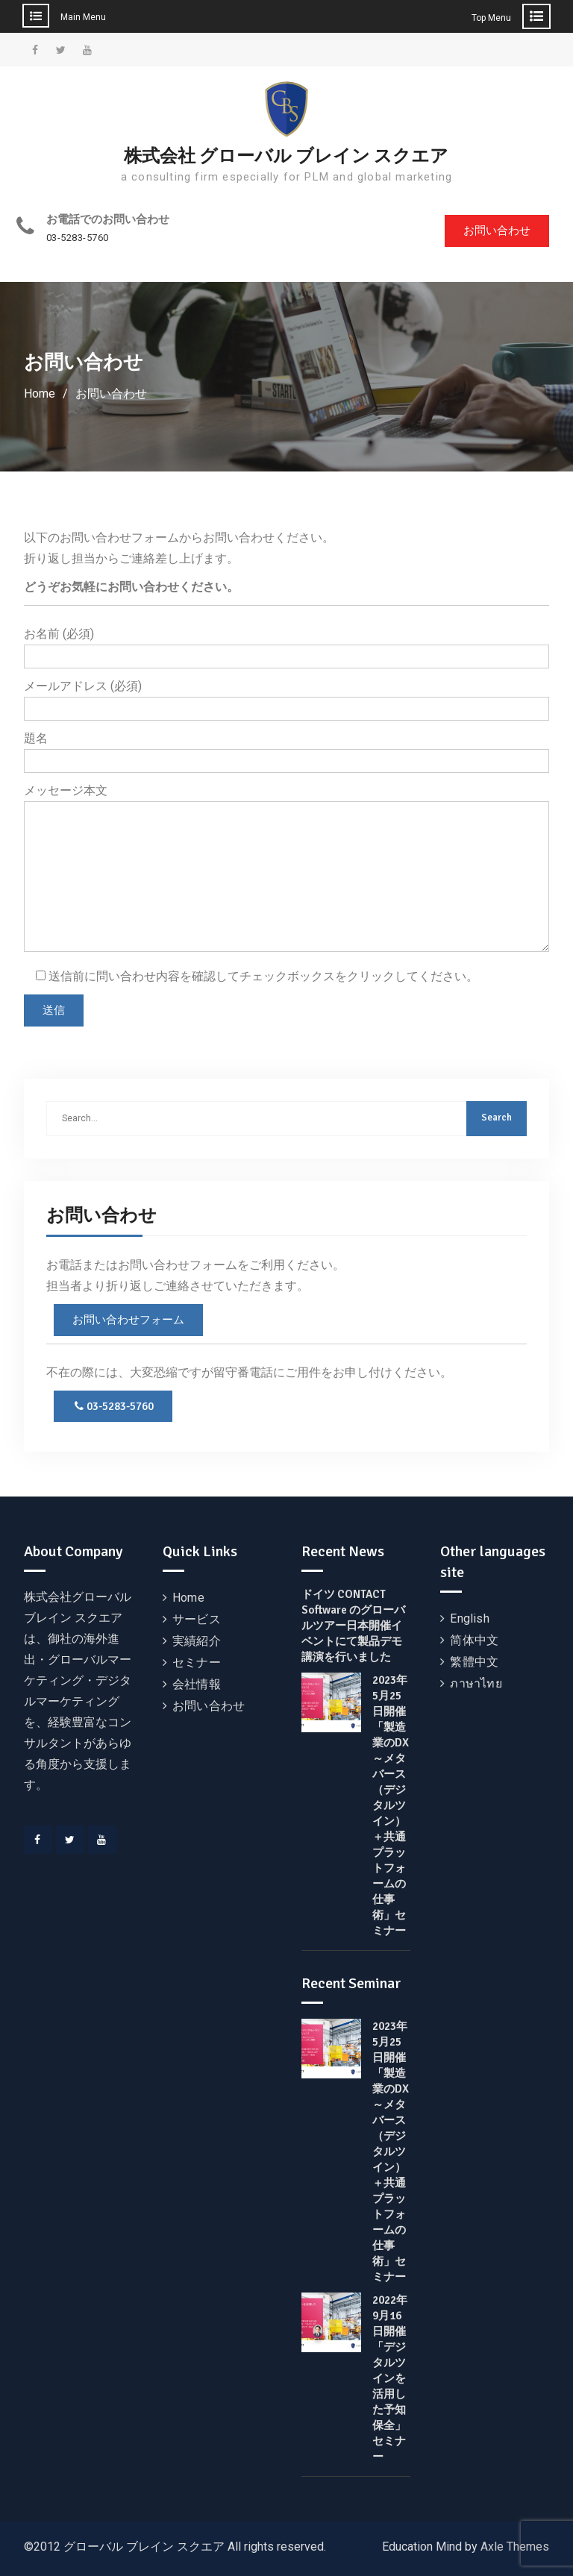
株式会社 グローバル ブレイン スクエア (286, 156)
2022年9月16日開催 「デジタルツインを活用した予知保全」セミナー (389, 2378)
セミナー (196, 1662)
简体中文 (474, 1640)
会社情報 (196, 1684)
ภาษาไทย (475, 1683)
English (469, 1618)
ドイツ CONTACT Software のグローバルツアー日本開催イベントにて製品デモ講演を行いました (353, 1626)
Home (188, 1598)
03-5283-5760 (77, 238)
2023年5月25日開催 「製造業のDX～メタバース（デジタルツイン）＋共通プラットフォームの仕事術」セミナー (390, 1805)
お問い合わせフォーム (128, 1319)
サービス (196, 1619)
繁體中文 (474, 1662)
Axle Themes (514, 2546)
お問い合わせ (496, 230)
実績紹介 (196, 1641)
